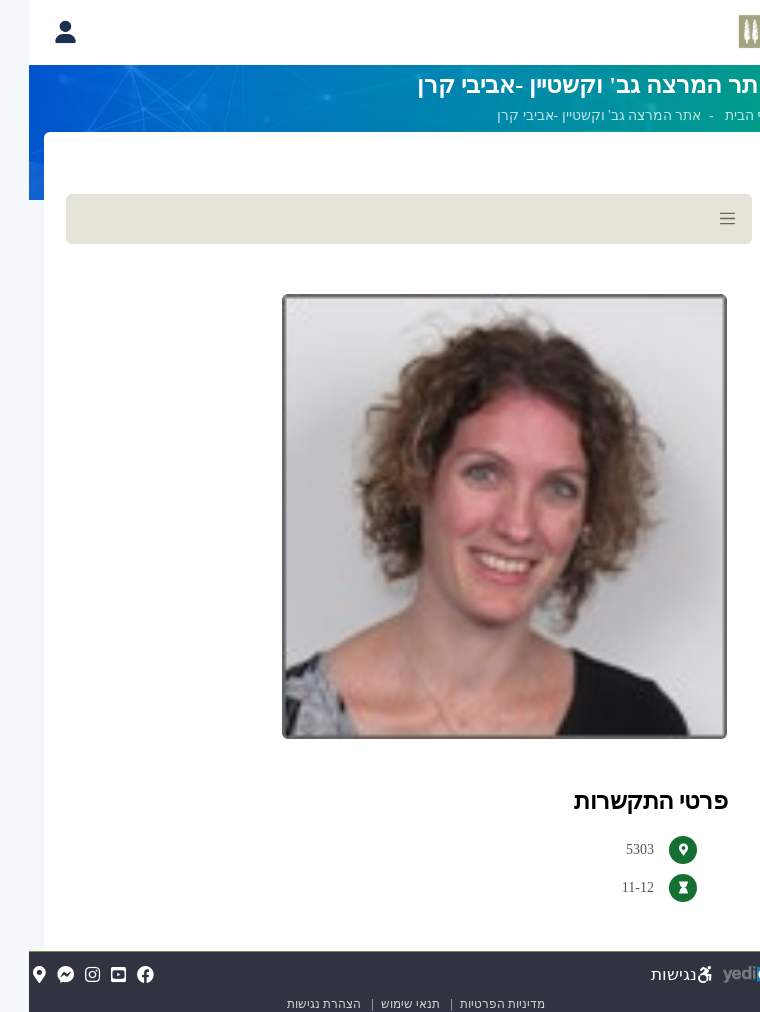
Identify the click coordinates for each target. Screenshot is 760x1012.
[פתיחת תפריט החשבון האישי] (36, 32)
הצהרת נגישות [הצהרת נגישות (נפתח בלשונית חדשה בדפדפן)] (295, 1004)
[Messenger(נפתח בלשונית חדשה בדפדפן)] (36, 976)
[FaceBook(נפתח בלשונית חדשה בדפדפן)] (116, 976)
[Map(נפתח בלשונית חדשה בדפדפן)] (10, 976)
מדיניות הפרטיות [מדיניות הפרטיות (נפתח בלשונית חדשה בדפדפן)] (473, 1004)
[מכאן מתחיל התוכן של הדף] (380, 577)
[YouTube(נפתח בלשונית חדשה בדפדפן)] (89, 976)
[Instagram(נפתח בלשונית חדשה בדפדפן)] (63, 976)
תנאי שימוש (373, 1004)
